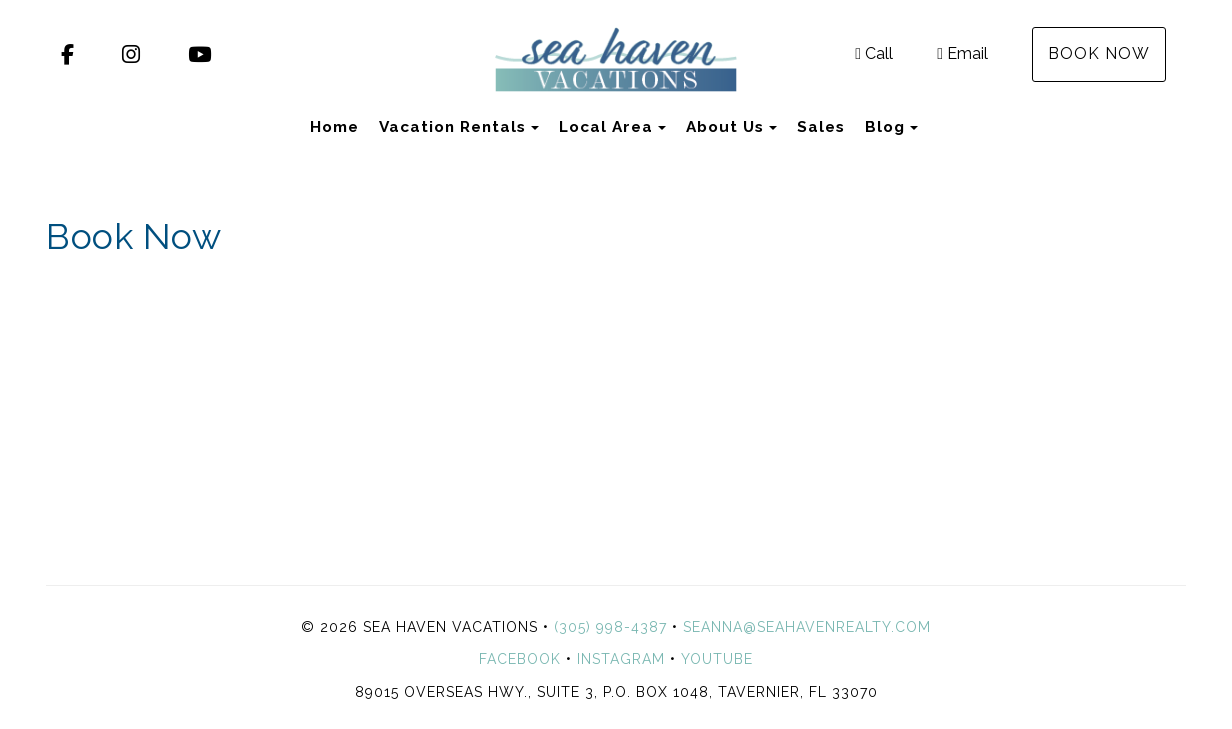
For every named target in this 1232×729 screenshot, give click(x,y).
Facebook (520, 659)
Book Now (1099, 53)
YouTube (717, 659)
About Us (725, 127)
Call (874, 53)
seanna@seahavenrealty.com (807, 627)
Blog (885, 127)
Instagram (621, 659)
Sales (821, 127)
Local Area (606, 127)
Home (334, 127)
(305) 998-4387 (610, 627)
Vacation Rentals (452, 127)
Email (962, 53)
